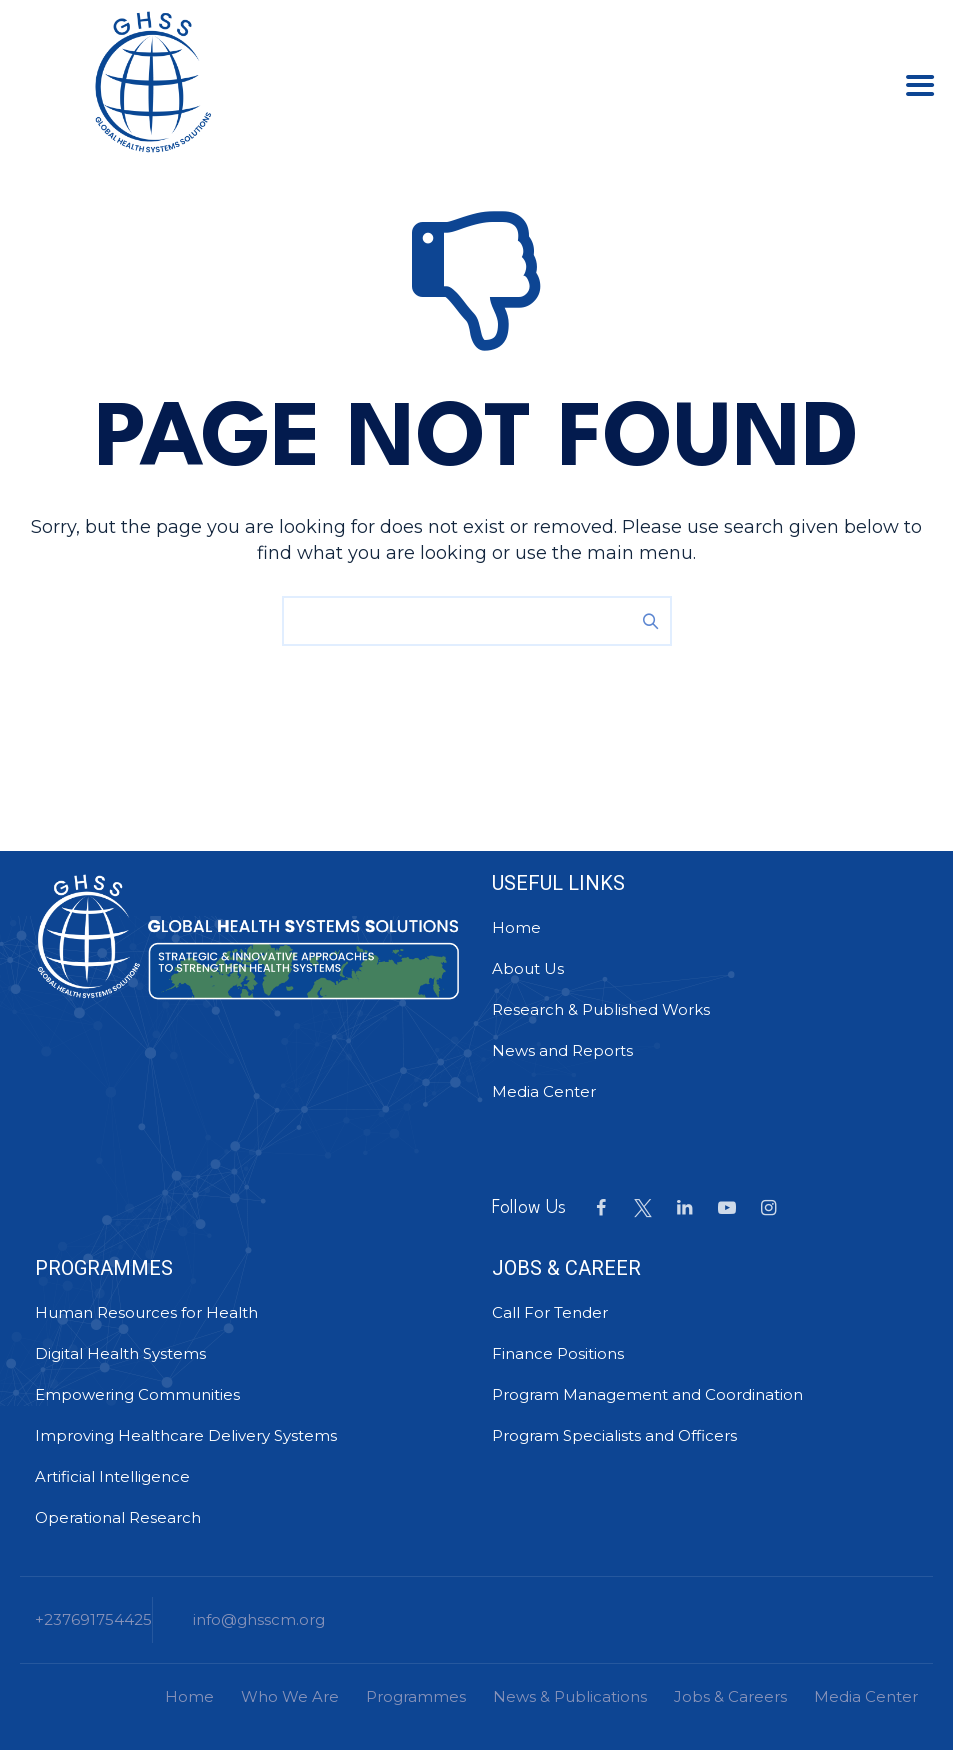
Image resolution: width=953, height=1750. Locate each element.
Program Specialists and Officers (614, 1435)
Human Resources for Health (146, 1312)
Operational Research (118, 1517)
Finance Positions (558, 1353)
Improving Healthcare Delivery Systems (186, 1435)
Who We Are (290, 1696)
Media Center (544, 1091)
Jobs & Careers (730, 1696)
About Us (528, 968)
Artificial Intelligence (112, 1476)
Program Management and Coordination (647, 1394)
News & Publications (570, 1696)
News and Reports (562, 1050)
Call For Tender (550, 1312)
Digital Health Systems (120, 1353)
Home (516, 927)
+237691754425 (93, 1619)
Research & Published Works (601, 1009)
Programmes (416, 1696)
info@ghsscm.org (259, 1619)
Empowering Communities (137, 1394)
